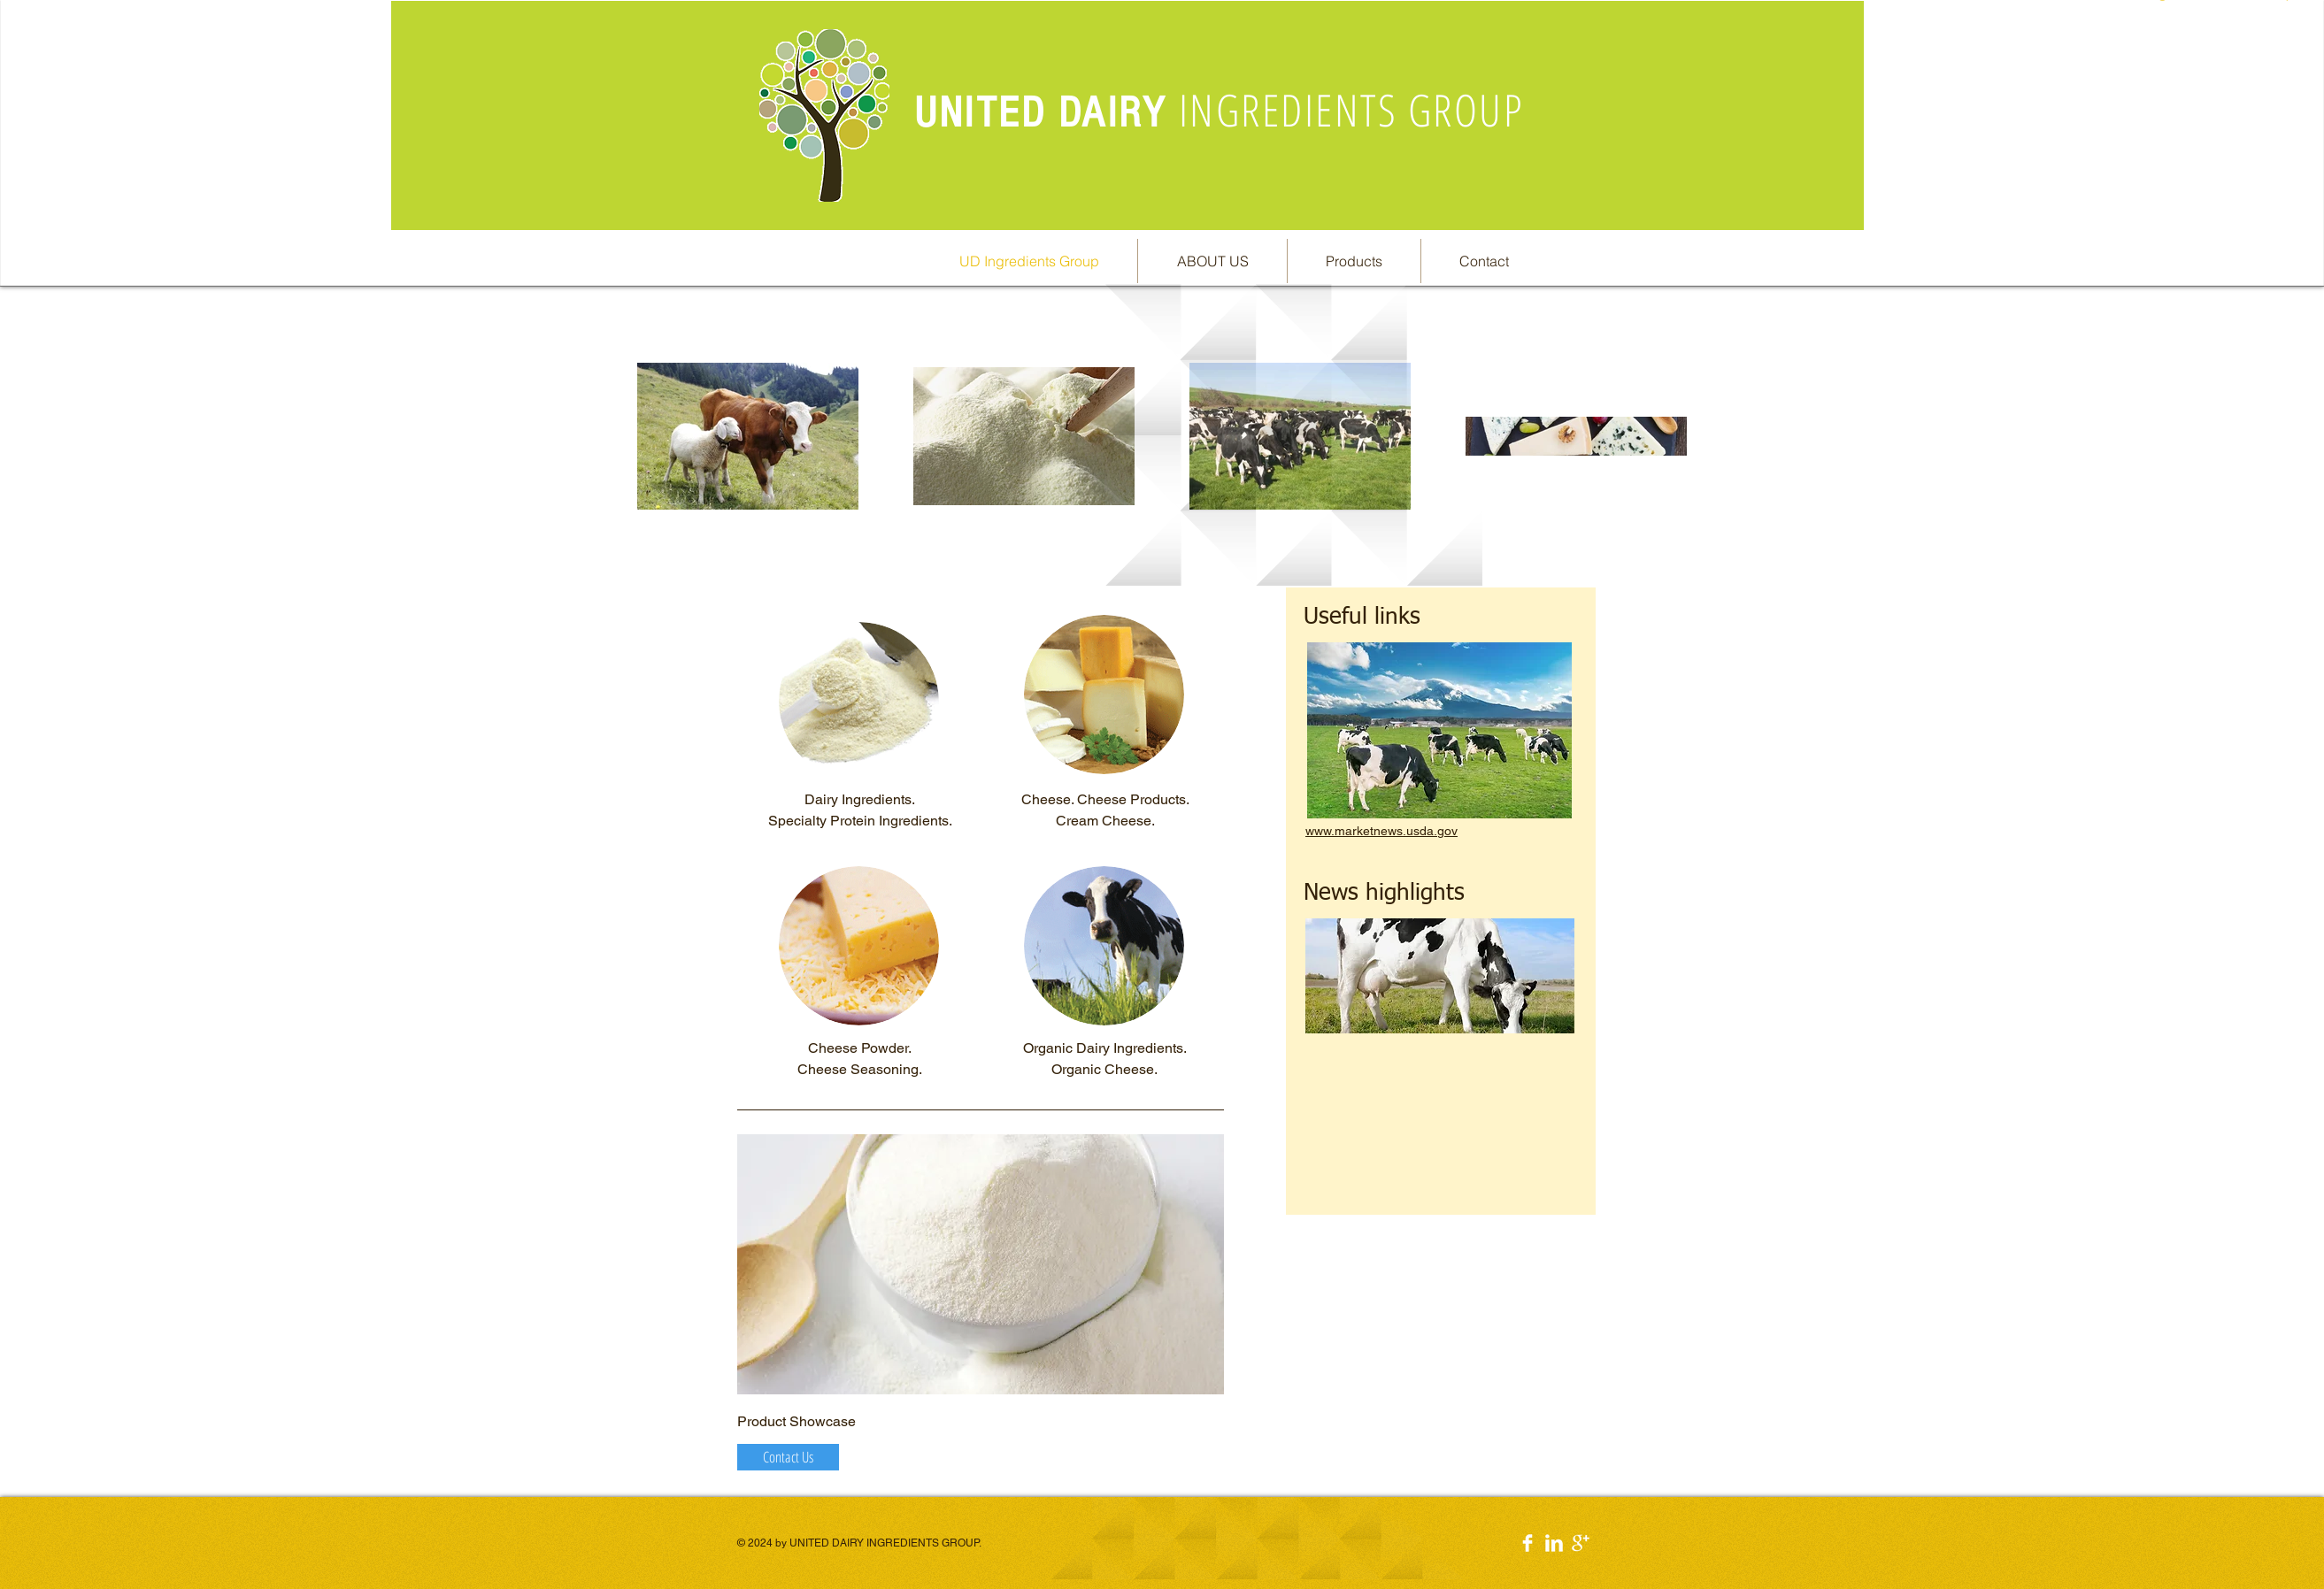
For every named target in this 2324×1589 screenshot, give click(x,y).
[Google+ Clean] (1580, 1543)
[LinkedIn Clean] (1554, 1543)
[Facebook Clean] (1527, 1543)
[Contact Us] (788, 1457)
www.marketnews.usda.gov (1381, 831)
